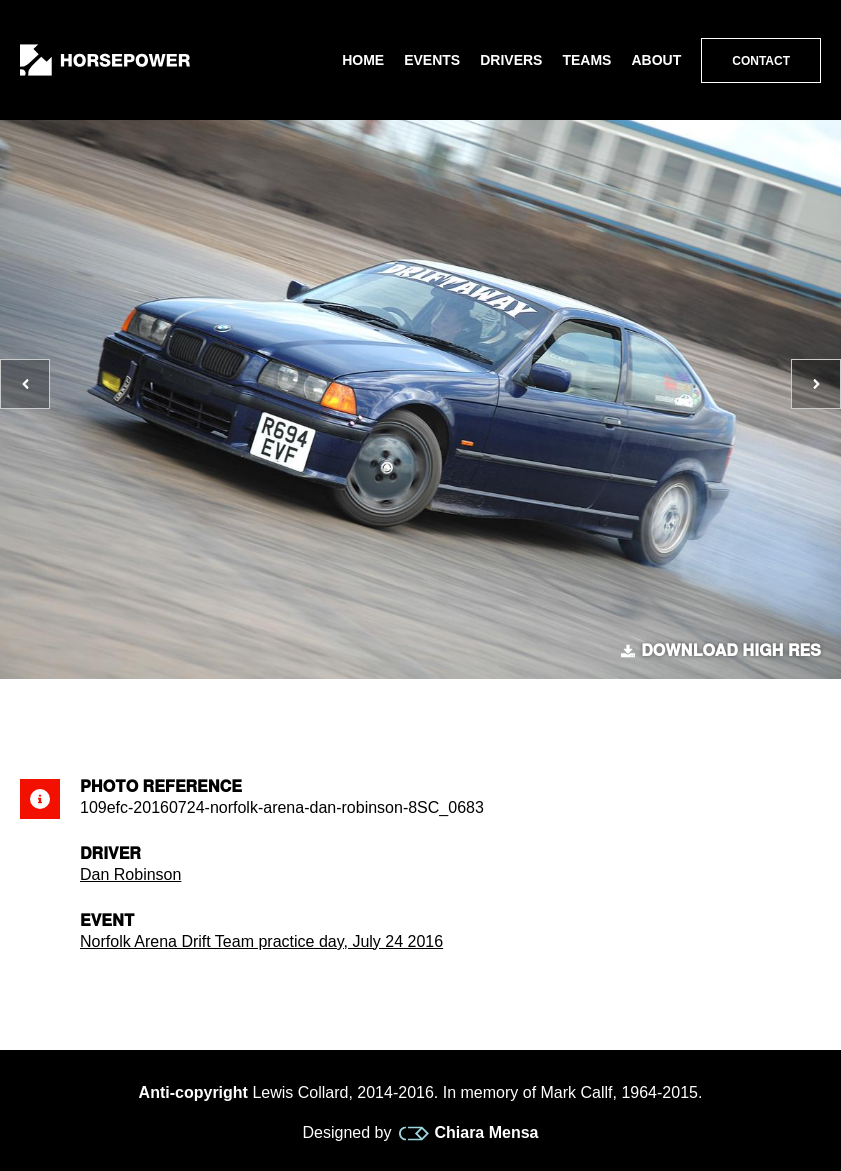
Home (363, 60)
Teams (586, 60)
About (656, 60)
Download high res (721, 651)
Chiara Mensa (468, 1133)
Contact (761, 61)
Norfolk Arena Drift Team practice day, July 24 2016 (261, 941)
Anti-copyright (193, 1092)
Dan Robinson (130, 874)
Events (432, 60)
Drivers (511, 60)
